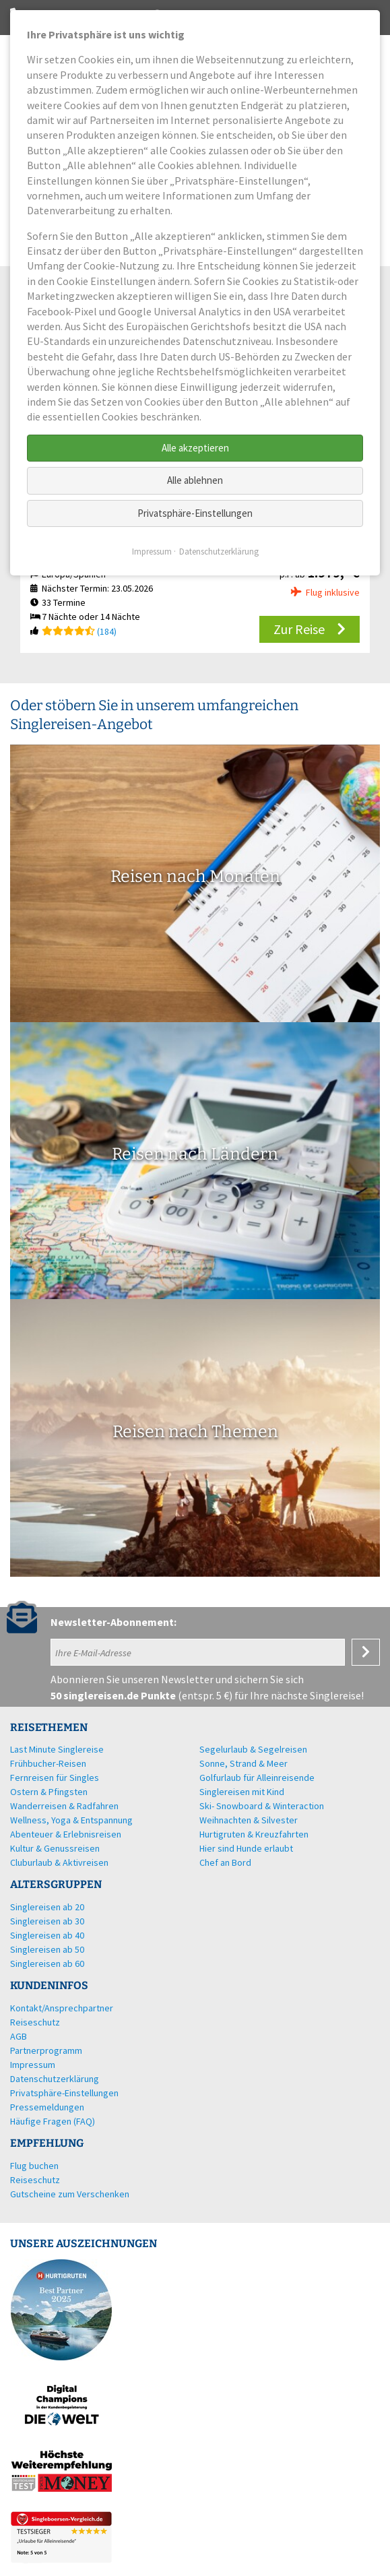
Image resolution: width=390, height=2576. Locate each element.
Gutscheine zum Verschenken (69, 2194)
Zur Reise (299, 629)
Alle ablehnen (195, 480)
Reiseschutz (35, 2180)
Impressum (152, 551)
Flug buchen (34, 2166)
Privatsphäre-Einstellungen (195, 513)
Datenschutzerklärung (219, 551)
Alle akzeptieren (195, 447)
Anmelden (366, 1652)
